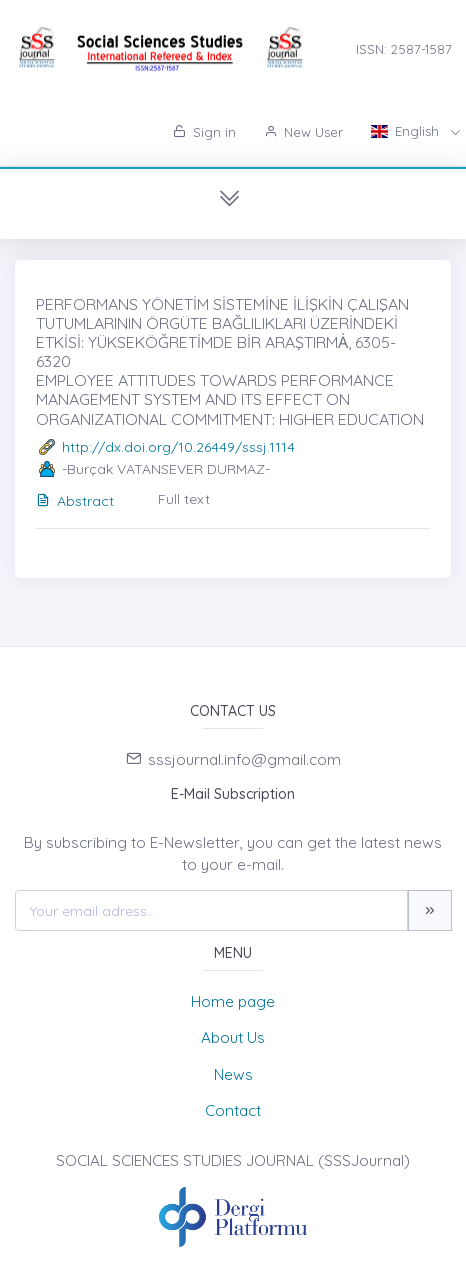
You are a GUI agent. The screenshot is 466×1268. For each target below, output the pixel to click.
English (407, 131)
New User (303, 132)
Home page (233, 1001)
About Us (233, 1037)
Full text (184, 499)
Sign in (204, 132)
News (233, 1074)
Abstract (75, 501)
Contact (233, 1110)
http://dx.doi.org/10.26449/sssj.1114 (178, 447)
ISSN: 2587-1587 (404, 49)
